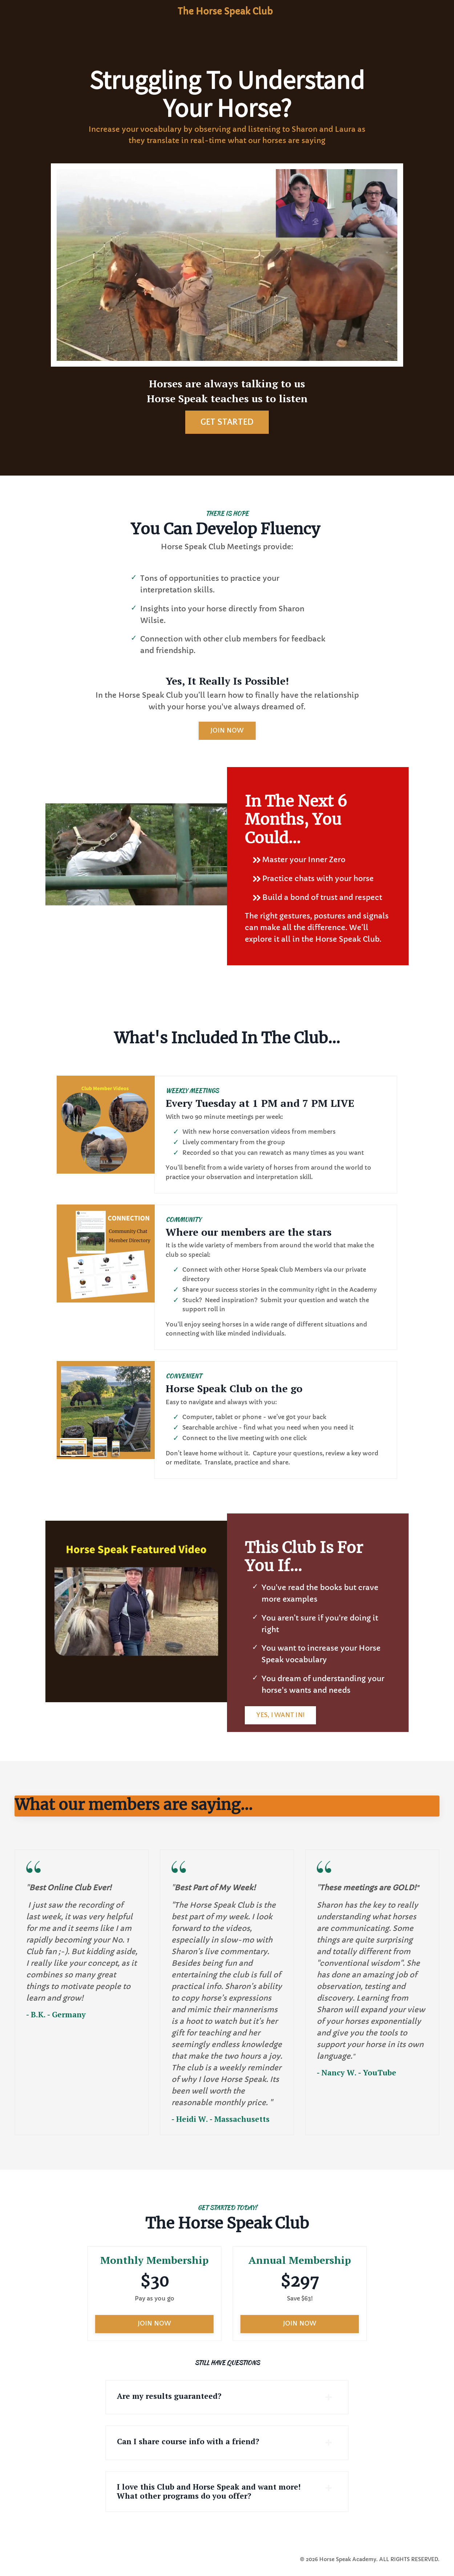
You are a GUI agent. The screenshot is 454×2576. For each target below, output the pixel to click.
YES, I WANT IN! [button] (281, 1718)
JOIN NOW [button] (227, 731)
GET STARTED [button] (227, 422)
